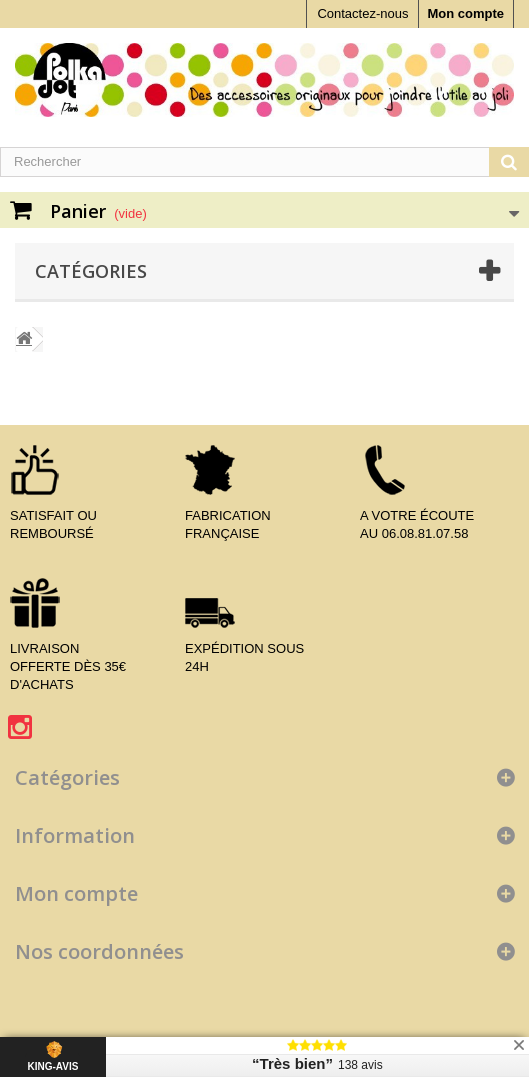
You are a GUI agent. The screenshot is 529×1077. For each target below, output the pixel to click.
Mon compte (465, 13)
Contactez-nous (362, 13)
